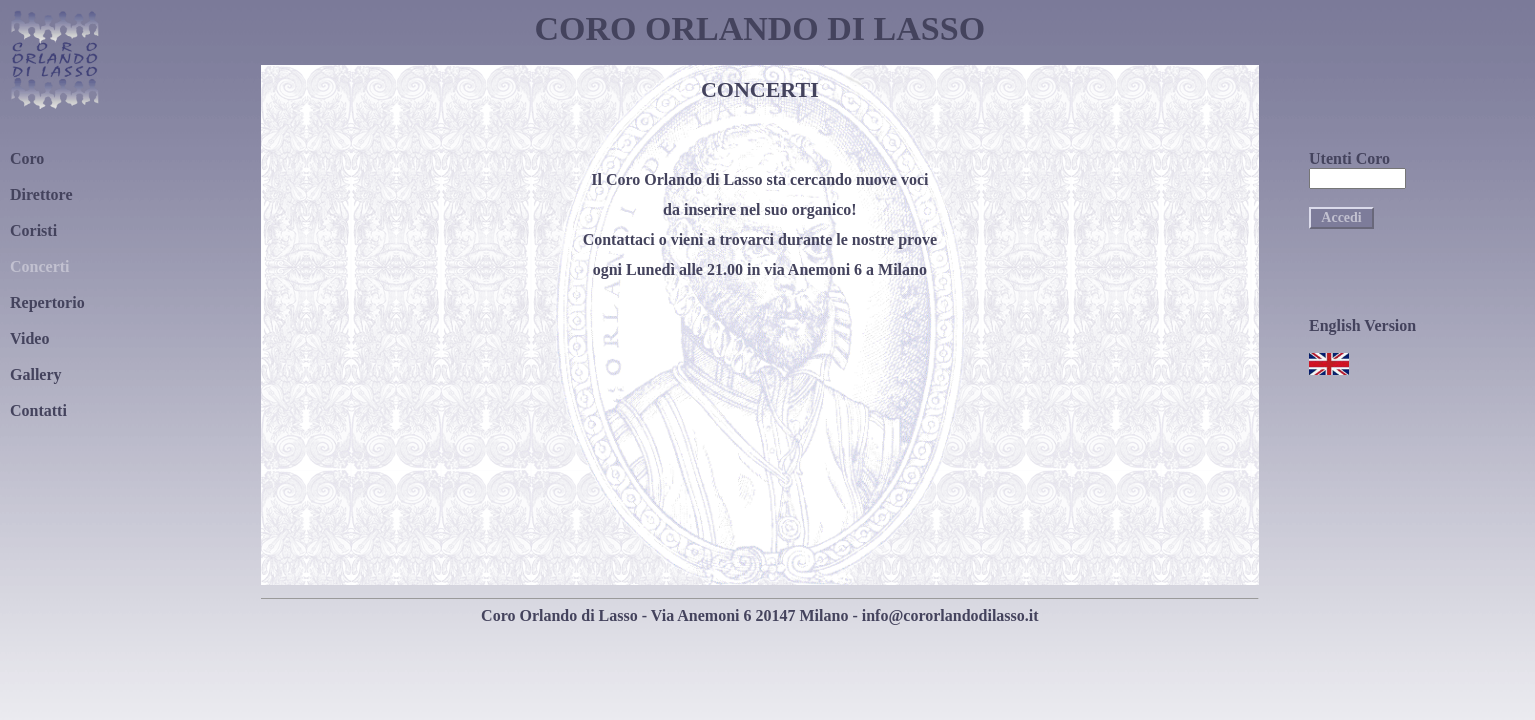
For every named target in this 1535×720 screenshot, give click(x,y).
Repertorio (47, 302)
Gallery (36, 374)
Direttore (41, 194)
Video (29, 338)
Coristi (33, 230)
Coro (27, 158)
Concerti (40, 266)
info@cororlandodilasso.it (950, 615)
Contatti (38, 410)
